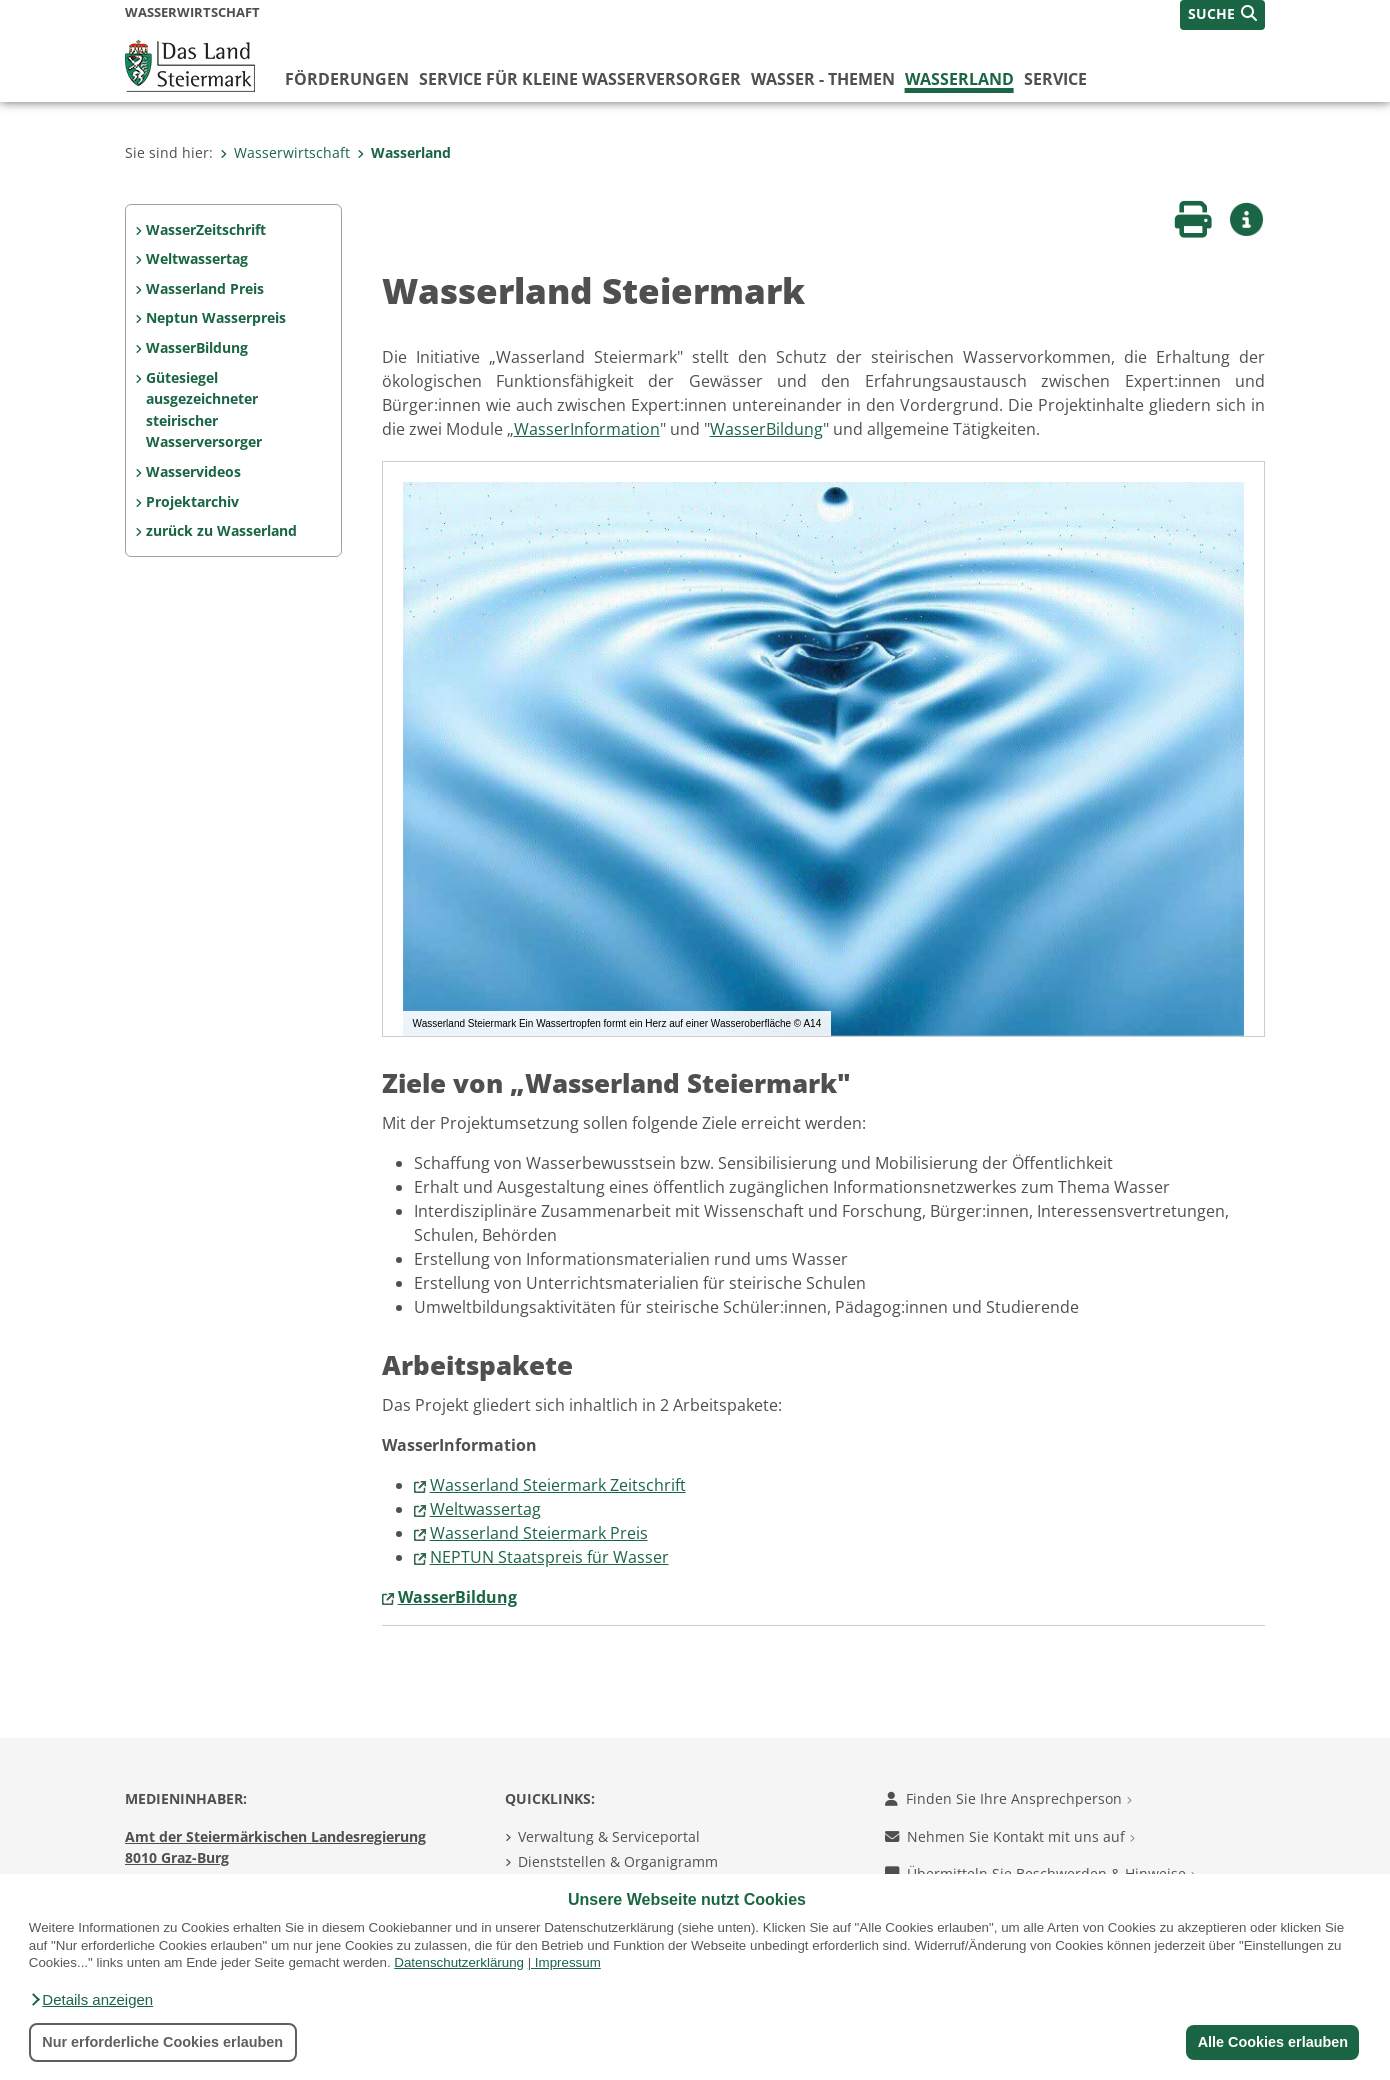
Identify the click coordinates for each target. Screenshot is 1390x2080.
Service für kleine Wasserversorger (580, 79)
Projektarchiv (192, 501)
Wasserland (959, 79)
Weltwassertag (197, 258)
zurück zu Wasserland (221, 530)
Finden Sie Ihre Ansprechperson (1008, 1798)
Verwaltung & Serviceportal (609, 1836)
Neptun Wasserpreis (216, 317)
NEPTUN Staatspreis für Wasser (549, 1557)
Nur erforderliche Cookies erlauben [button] (162, 2042)
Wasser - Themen (823, 79)
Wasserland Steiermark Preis (539, 1533)
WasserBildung (197, 347)
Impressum (568, 1962)
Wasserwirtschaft (285, 152)
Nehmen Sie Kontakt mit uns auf (1010, 1836)
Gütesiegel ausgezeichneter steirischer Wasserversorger (204, 410)
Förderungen (347, 79)
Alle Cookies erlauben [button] (1272, 2042)
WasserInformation (587, 429)
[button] (91, 2000)
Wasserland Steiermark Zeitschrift (558, 1485)
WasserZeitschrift (206, 229)
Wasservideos (193, 471)
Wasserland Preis (205, 288)
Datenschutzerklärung (459, 1962)
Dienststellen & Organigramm (618, 1861)
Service (1055, 79)
